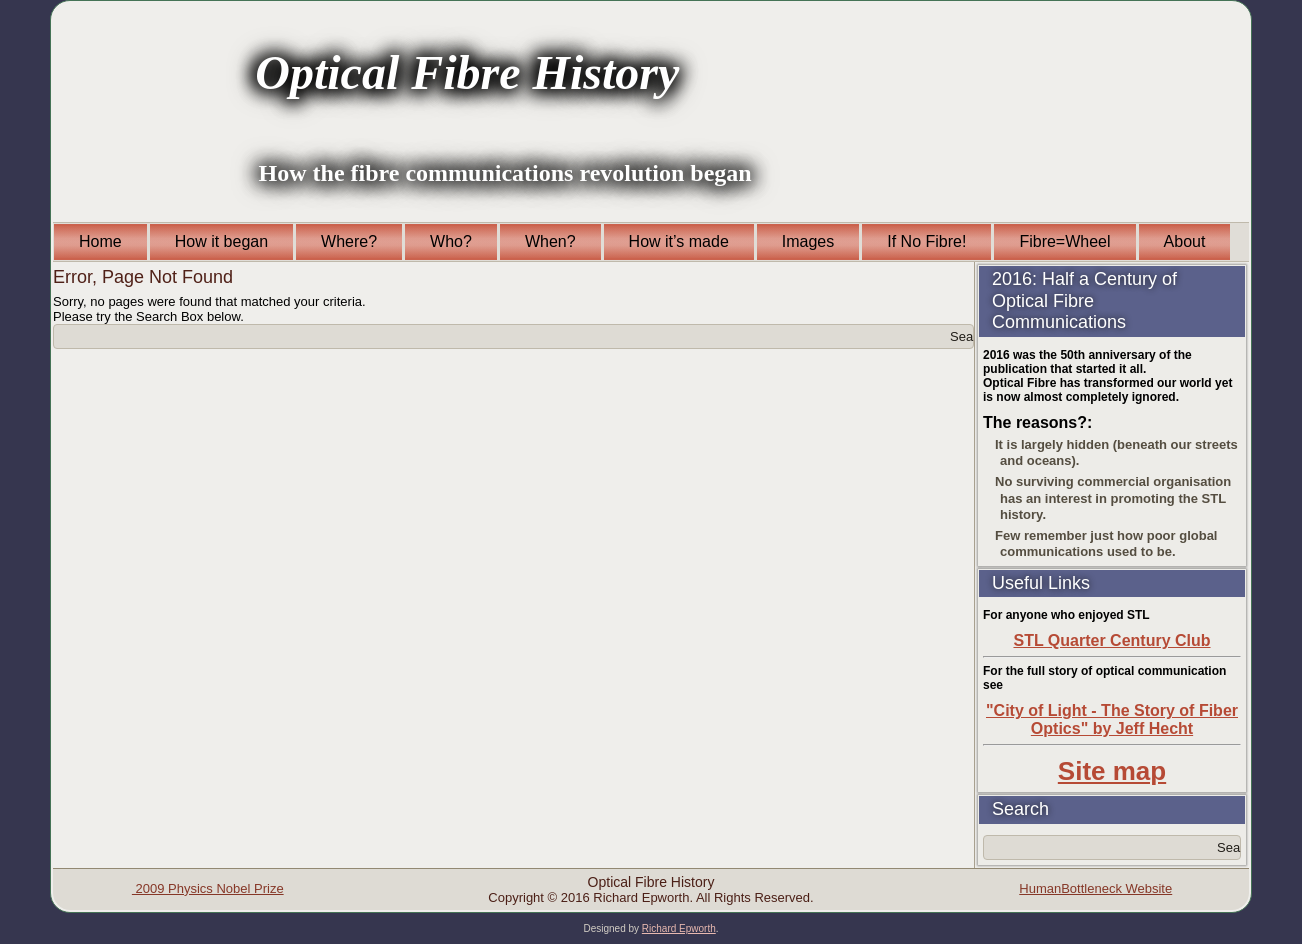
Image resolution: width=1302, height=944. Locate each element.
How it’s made (679, 241)
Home (100, 241)
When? (550, 241)
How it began (221, 241)
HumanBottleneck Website (1095, 888)
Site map (1112, 771)
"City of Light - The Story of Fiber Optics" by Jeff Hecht (1112, 719)
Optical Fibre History (467, 72)
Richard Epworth (679, 928)
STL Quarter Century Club (1111, 640)
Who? (451, 241)
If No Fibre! (926, 241)
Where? (349, 241)
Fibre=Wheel (1064, 241)
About (1185, 241)
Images (808, 241)
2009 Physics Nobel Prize (208, 888)
